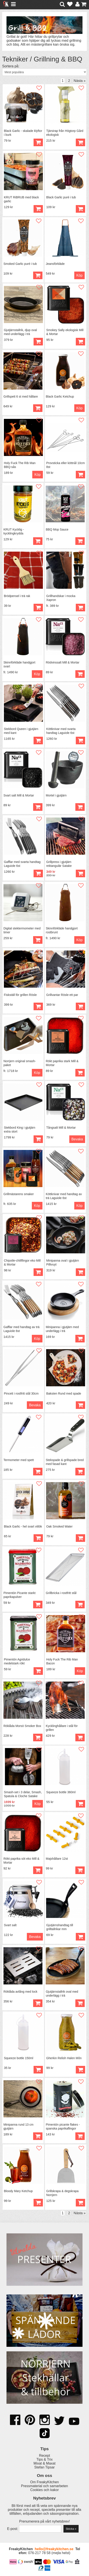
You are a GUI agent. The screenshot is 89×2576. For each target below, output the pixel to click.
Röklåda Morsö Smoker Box (22, 1726)
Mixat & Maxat (44, 2463)
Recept (44, 2455)
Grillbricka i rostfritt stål (61, 1593)
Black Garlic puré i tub (61, 197)
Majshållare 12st (57, 1858)
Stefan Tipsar (44, 2467)
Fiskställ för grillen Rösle (20, 995)
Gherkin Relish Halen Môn (63, 2058)
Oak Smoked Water (59, 1526)
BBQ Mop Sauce (57, 529)
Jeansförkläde (55, 263)
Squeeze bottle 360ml (60, 1792)
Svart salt (10, 1925)
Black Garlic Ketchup (60, 396)
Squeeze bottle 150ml (18, 2058)
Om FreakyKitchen (44, 2482)
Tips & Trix (44, 2459)
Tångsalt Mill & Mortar (61, 1127)
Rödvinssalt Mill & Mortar (62, 662)
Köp (38, 341)
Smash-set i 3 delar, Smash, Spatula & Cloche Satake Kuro (23, 1796)
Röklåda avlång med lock (20, 1991)
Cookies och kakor (44, 2490)
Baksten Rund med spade (63, 1393)
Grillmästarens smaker (18, 1194)
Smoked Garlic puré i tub (20, 263)
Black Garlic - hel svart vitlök (23, 1526)
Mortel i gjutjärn (56, 795)
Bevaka (77, 1139)
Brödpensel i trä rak (17, 596)
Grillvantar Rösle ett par (62, 995)
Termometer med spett (18, 1460)
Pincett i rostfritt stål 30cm (21, 1393)
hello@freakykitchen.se (54, 2549)
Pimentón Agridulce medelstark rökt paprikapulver (17, 1663)
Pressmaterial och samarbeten (44, 2486)
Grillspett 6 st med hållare (20, 396)
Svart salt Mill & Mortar (18, 795)
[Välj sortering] (44, 72)
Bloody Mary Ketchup (18, 2191)
